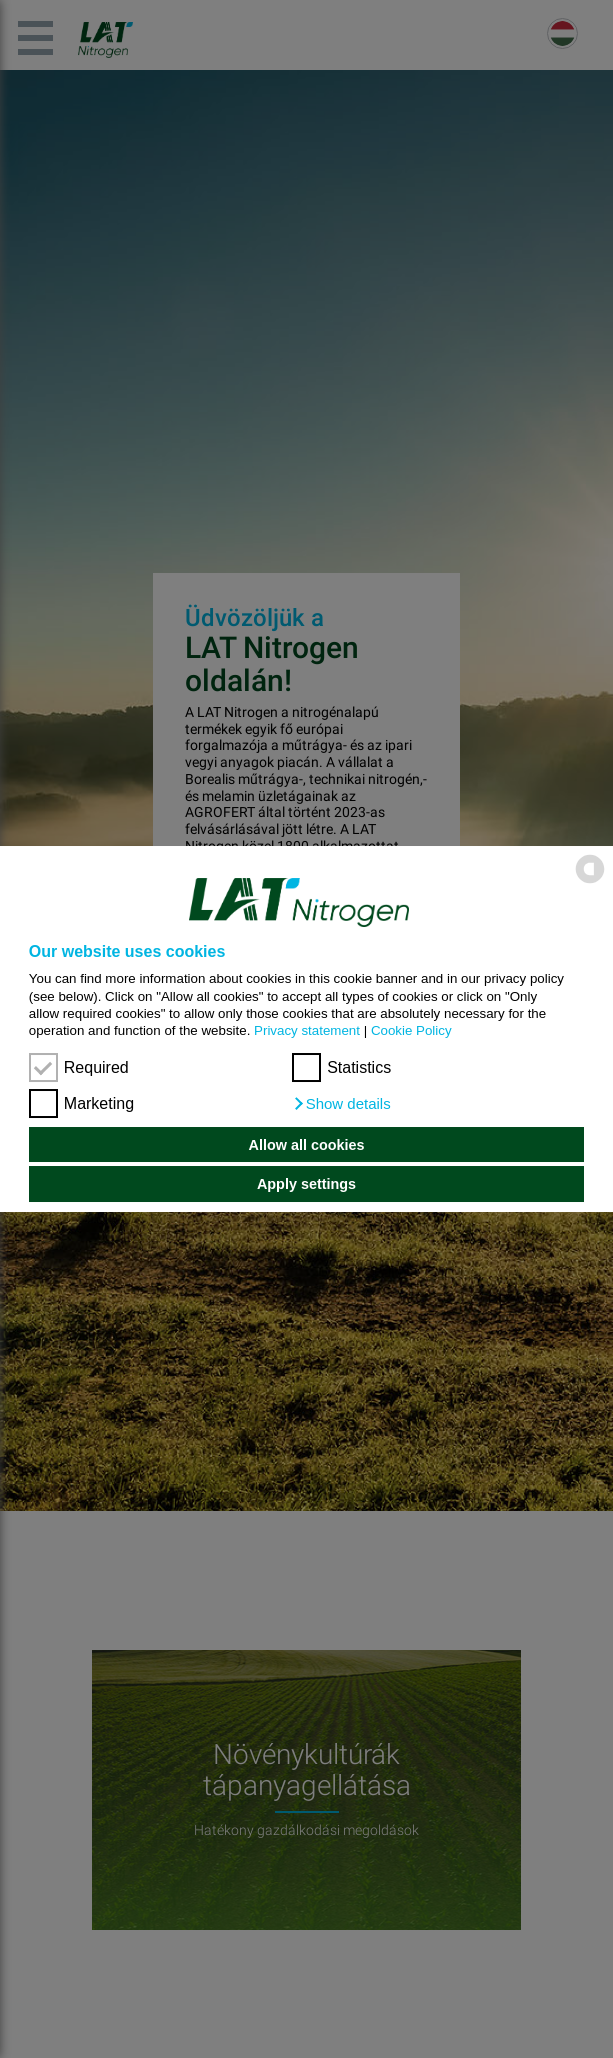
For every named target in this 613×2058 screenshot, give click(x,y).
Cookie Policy (411, 1030)
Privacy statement (307, 1030)
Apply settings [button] (306, 1184)
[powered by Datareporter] (590, 881)
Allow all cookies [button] (307, 1145)
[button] (341, 1104)
